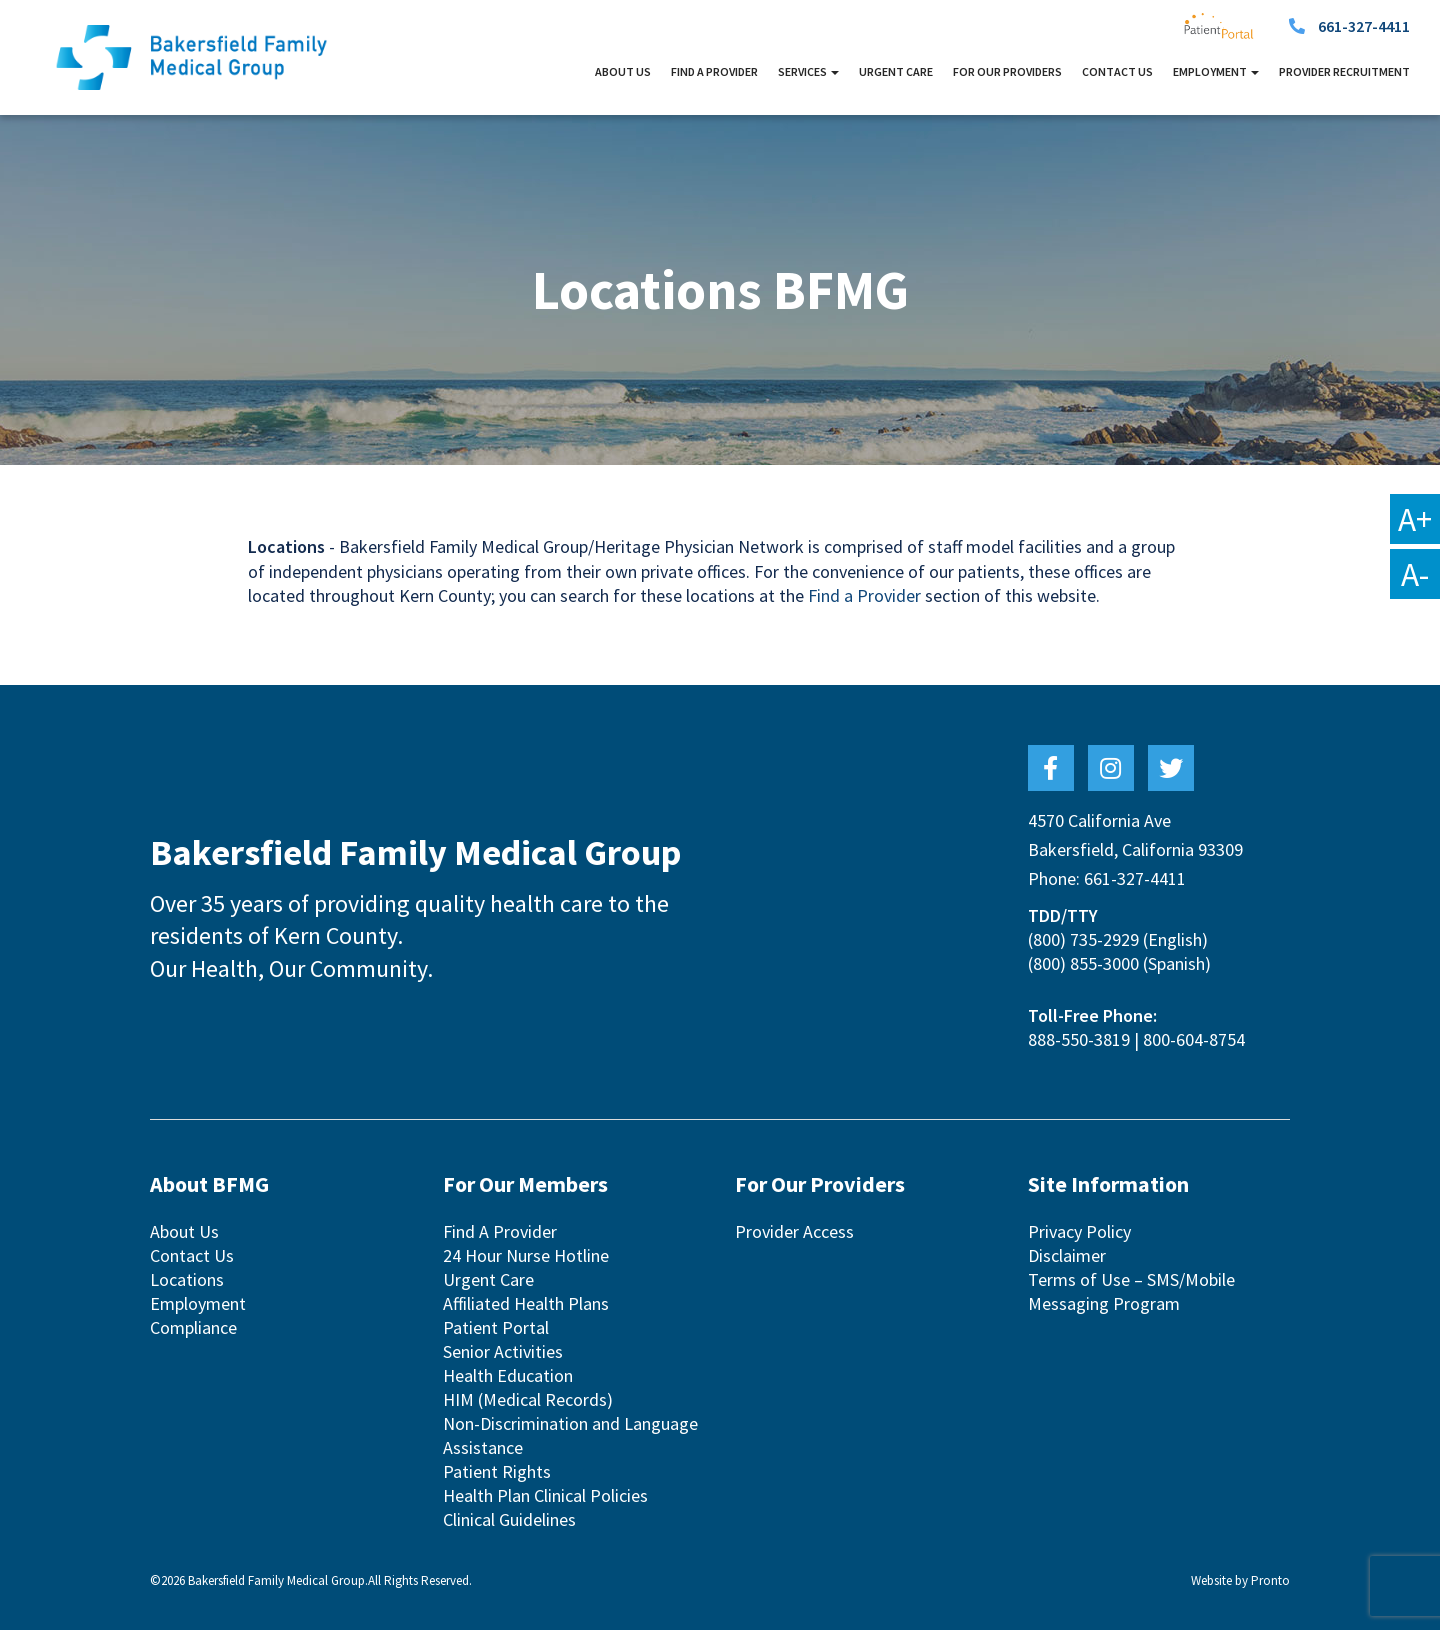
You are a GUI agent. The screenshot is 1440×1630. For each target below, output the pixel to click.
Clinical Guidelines (509, 1519)
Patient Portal (496, 1327)
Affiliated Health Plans (526, 1303)
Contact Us (1117, 71)
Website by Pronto (1240, 1580)
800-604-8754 (1194, 1039)
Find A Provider (714, 71)
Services (808, 71)
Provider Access (794, 1231)
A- (1415, 574)
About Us (623, 71)
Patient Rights (497, 1471)
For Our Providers (1007, 71)
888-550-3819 (1079, 1039)
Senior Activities (503, 1351)
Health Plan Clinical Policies (545, 1495)
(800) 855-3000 (1083, 963)
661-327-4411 (1364, 26)
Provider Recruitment (1344, 71)
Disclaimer (1067, 1255)
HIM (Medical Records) (528, 1399)
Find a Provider (864, 595)
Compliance (193, 1327)
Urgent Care (896, 71)
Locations (187, 1279)
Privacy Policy (1079, 1231)
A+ (1415, 519)
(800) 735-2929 (1083, 939)
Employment (1216, 71)
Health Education (508, 1375)
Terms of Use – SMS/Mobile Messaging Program (1131, 1291)
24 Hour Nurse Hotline (526, 1255)
